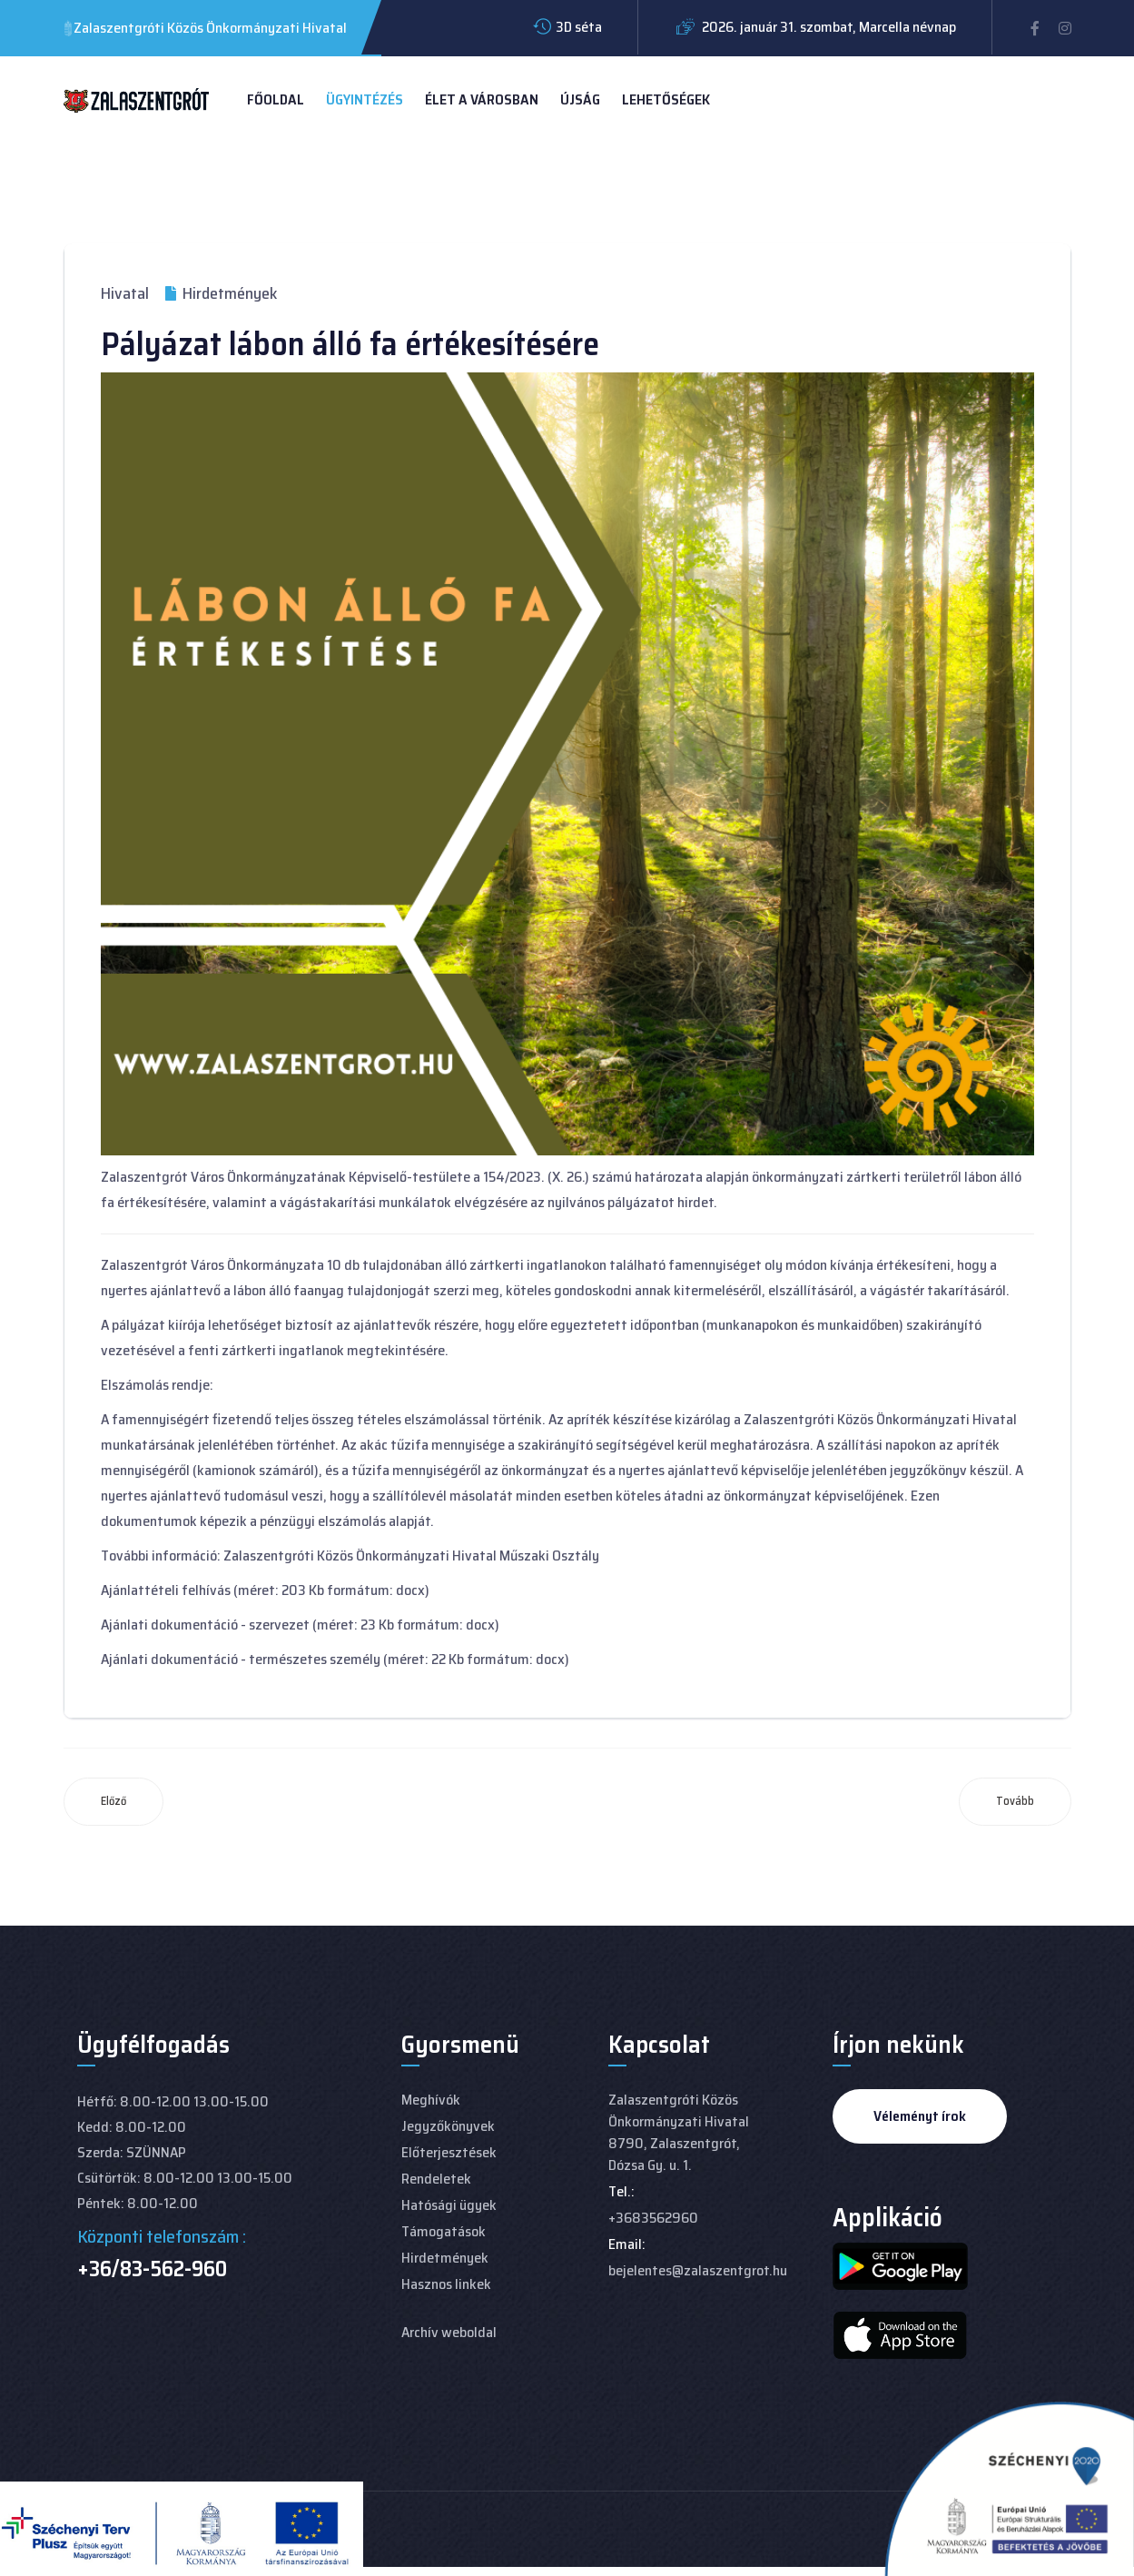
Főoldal (275, 99)
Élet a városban (481, 99)
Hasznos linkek (446, 2284)
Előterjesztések (449, 2152)
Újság (580, 99)
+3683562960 (653, 2217)
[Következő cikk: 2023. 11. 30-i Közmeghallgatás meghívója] (1015, 1802)
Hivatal (125, 293)
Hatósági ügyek (449, 2205)
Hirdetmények (444, 2257)
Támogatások (443, 2231)
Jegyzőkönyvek (448, 2126)
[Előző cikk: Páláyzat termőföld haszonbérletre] (113, 1802)
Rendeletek (436, 2178)
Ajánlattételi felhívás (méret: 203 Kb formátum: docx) (265, 1590)
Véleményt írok (919, 2116)
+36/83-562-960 (152, 2269)
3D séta (579, 26)
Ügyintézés (364, 99)
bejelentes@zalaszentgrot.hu (697, 2270)
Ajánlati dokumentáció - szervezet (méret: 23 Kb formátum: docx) (300, 1624)
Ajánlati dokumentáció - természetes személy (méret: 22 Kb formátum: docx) (335, 1659)
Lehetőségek (666, 99)
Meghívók (430, 2099)
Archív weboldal (449, 2332)
